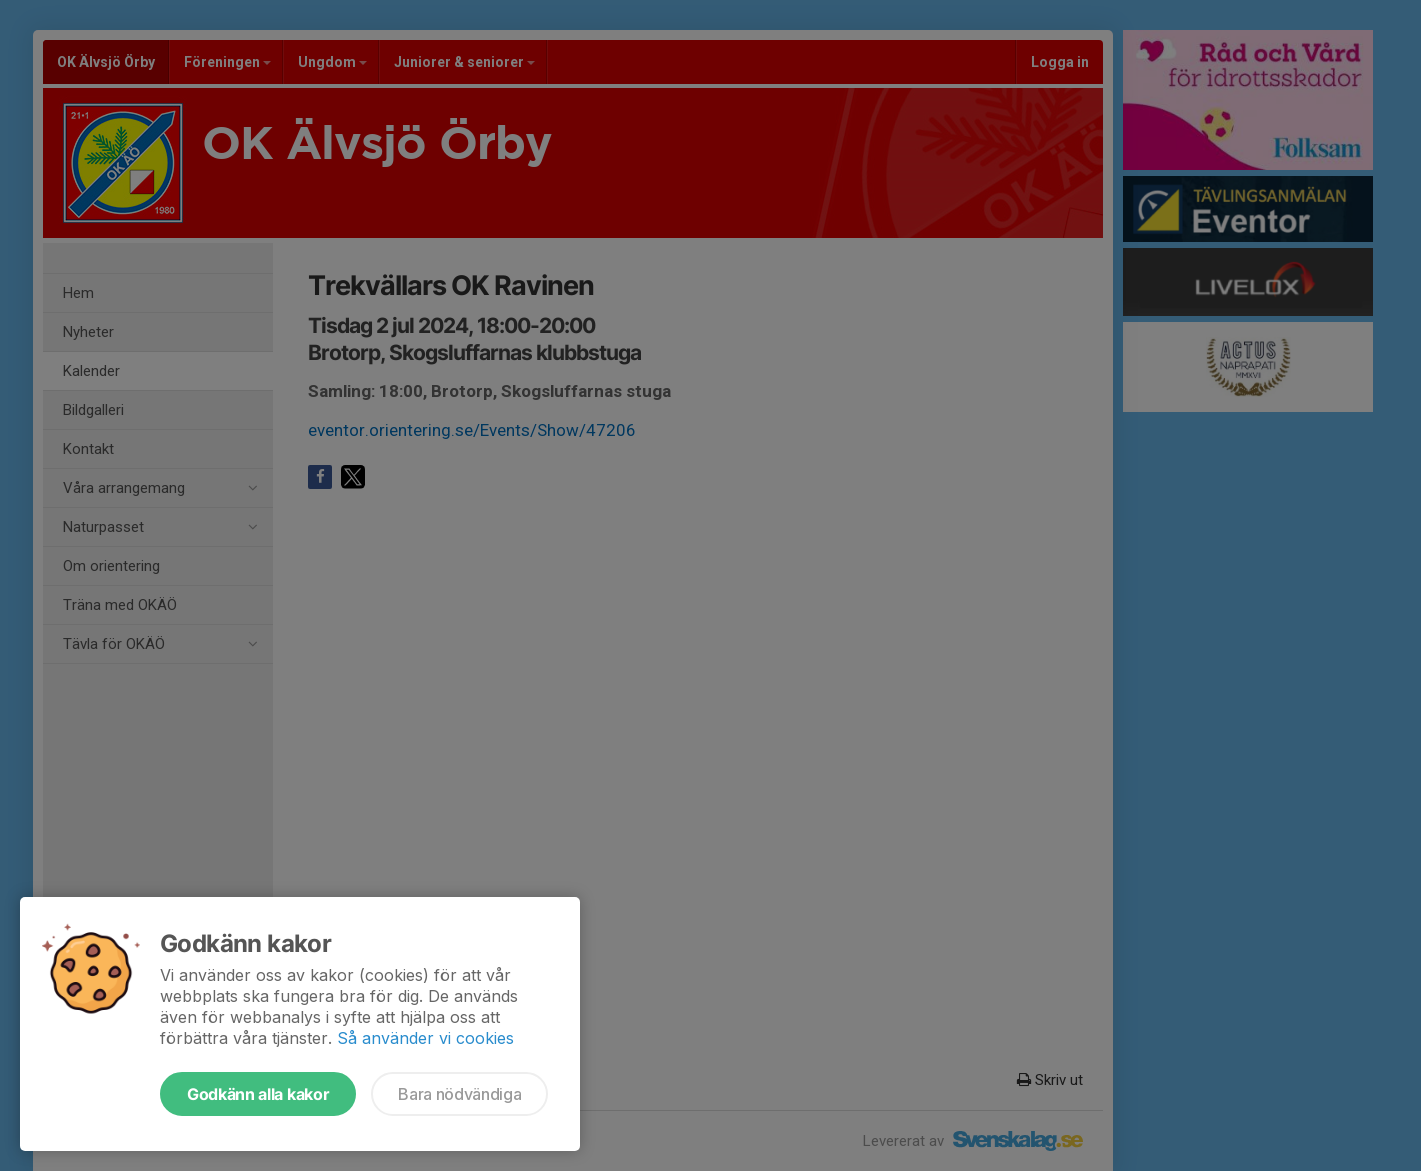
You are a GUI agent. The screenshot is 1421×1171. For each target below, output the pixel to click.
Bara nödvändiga (459, 1094)
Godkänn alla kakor (258, 1094)
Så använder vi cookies (425, 1038)
